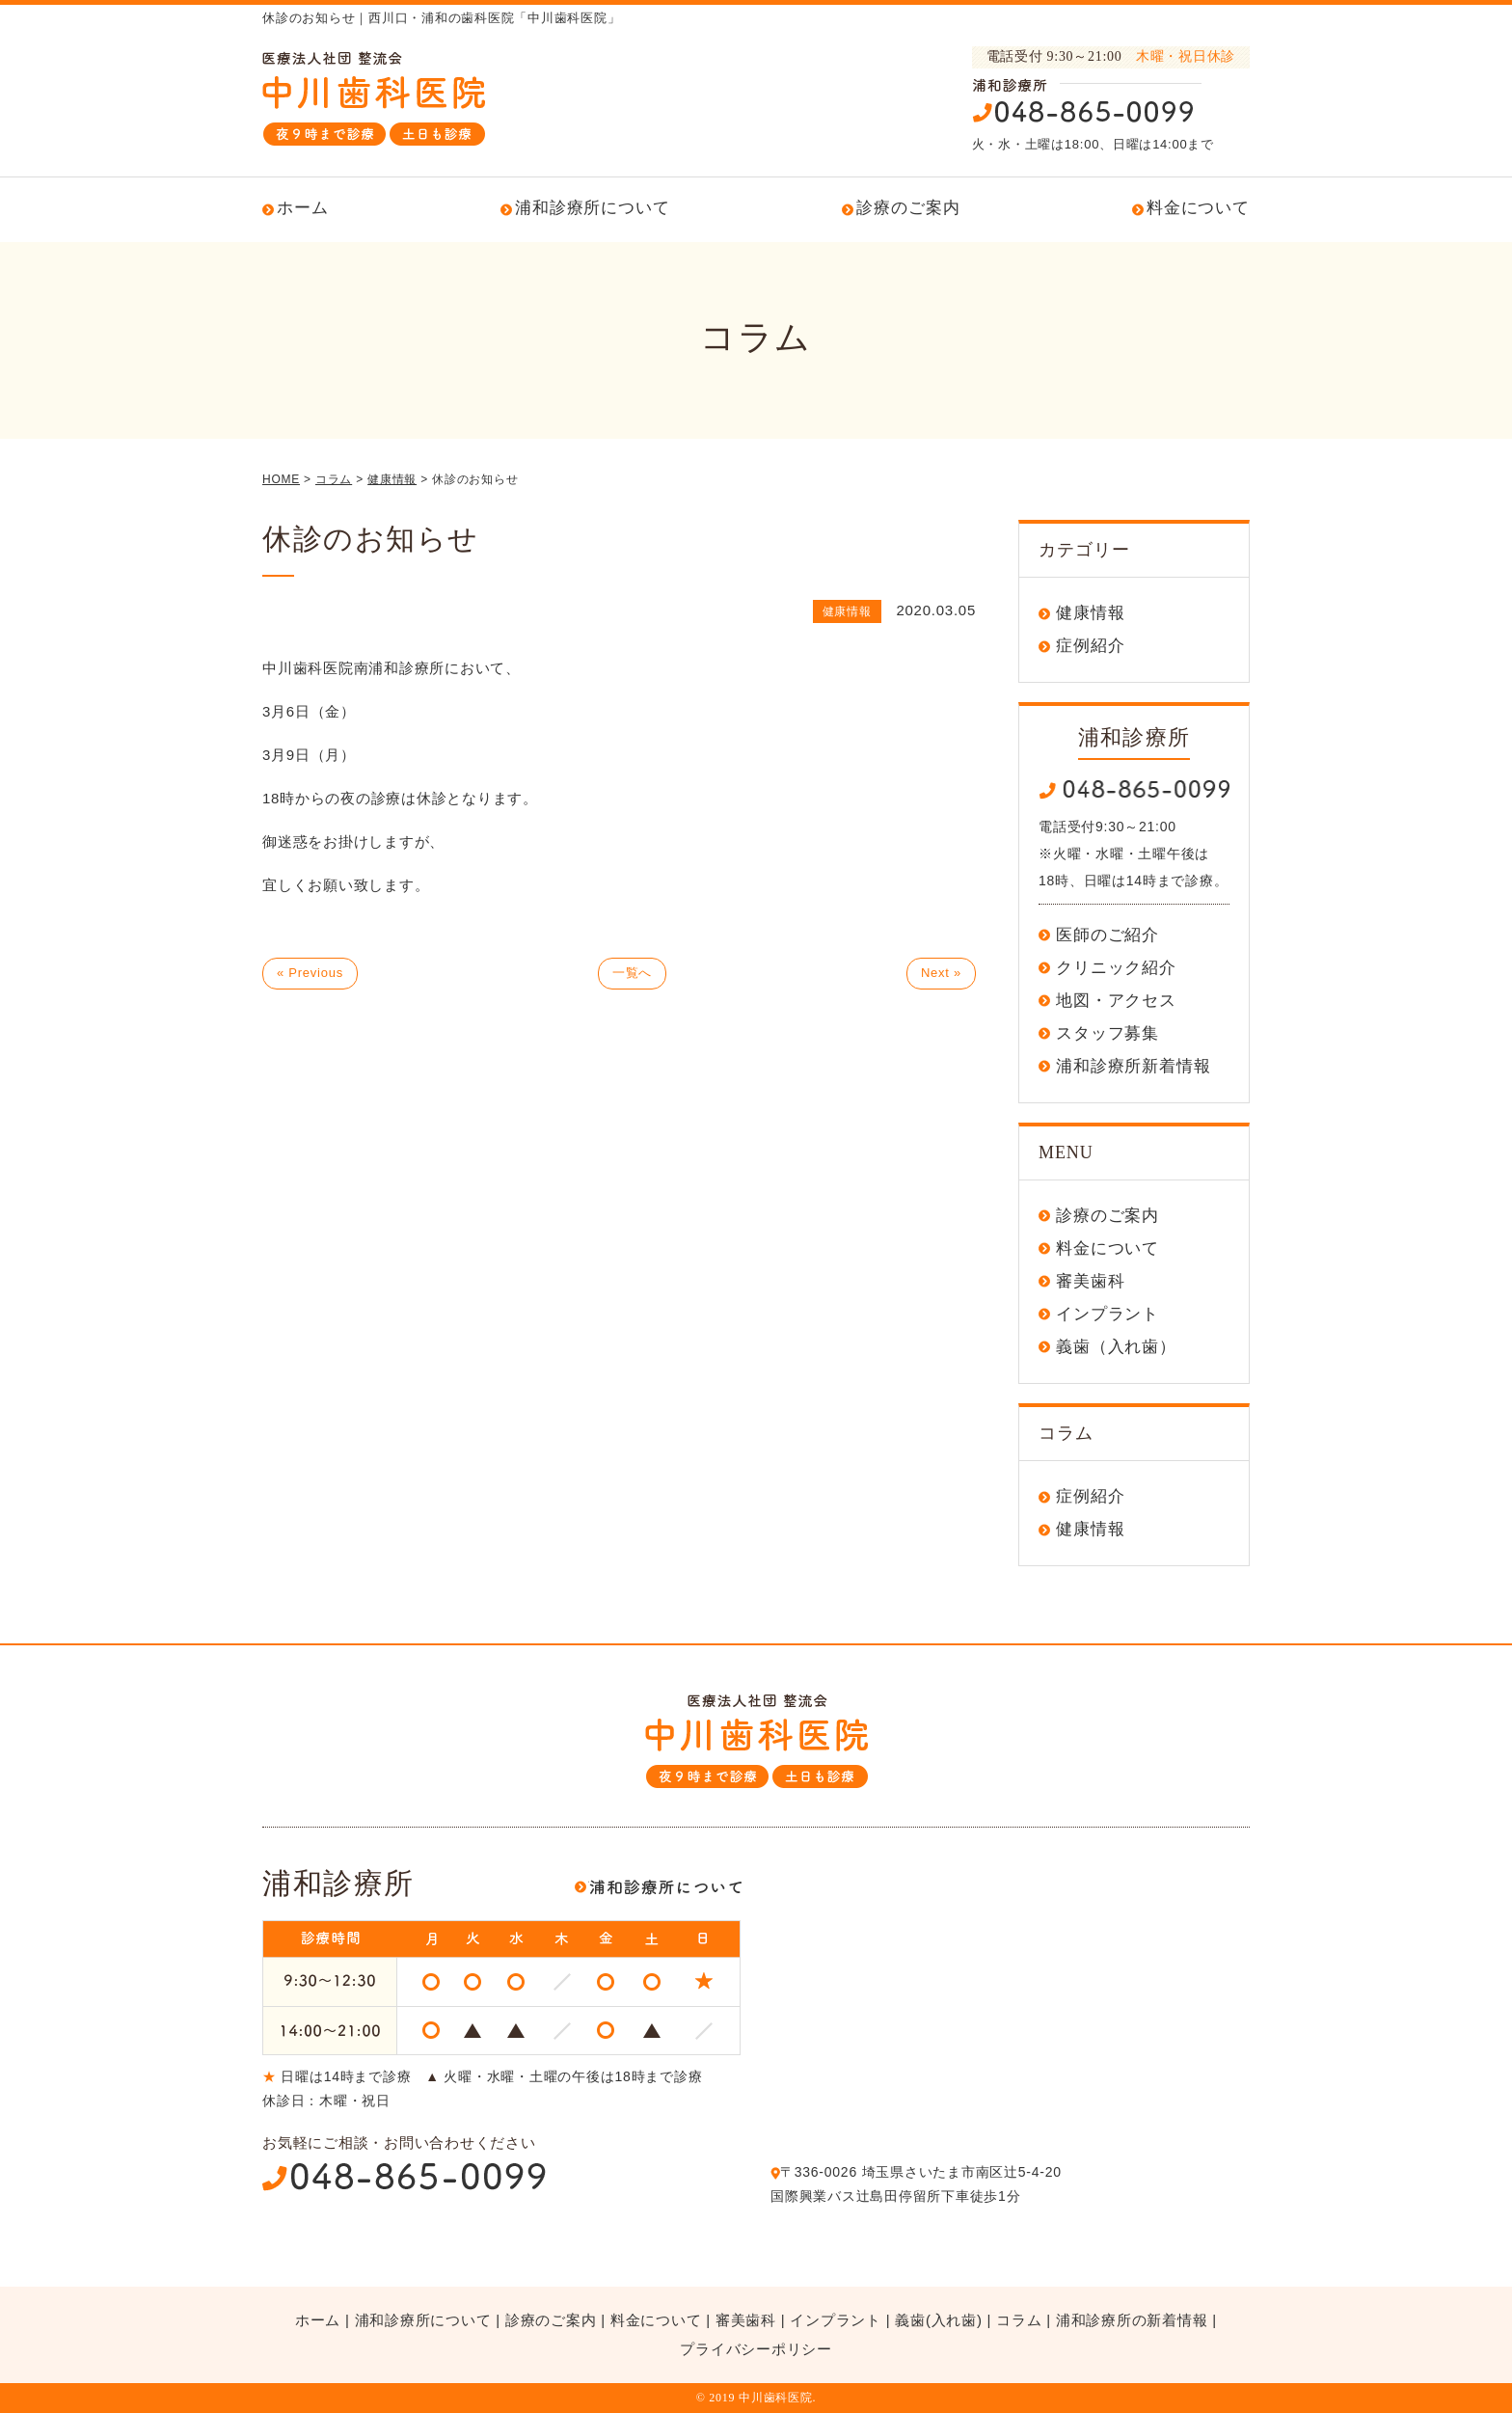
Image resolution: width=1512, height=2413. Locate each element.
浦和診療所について (592, 208)
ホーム (303, 208)
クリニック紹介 (1116, 968)
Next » (941, 972)
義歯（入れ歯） (1116, 1347)
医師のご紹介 (1107, 935)
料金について (1198, 208)
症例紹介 (1090, 646)
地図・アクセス (1116, 1000)
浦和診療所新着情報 (1133, 1066)
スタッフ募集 (1107, 1033)
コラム (1018, 2320)
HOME (281, 479)
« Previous (310, 972)
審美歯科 (1090, 1281)
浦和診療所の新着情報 (1132, 2320)
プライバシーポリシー (756, 2349)
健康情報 (1090, 613)
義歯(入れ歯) (938, 2320)
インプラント (1107, 1314)
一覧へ (632, 972)
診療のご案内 (907, 208)
